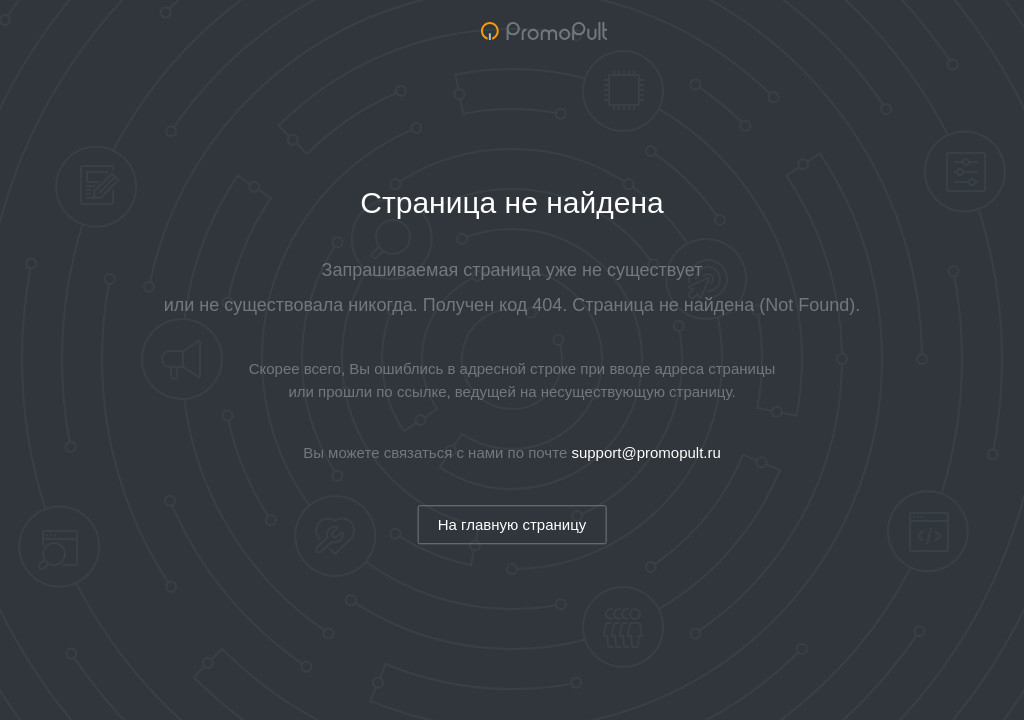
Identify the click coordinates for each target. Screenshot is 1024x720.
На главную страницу (512, 524)
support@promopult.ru (645, 452)
